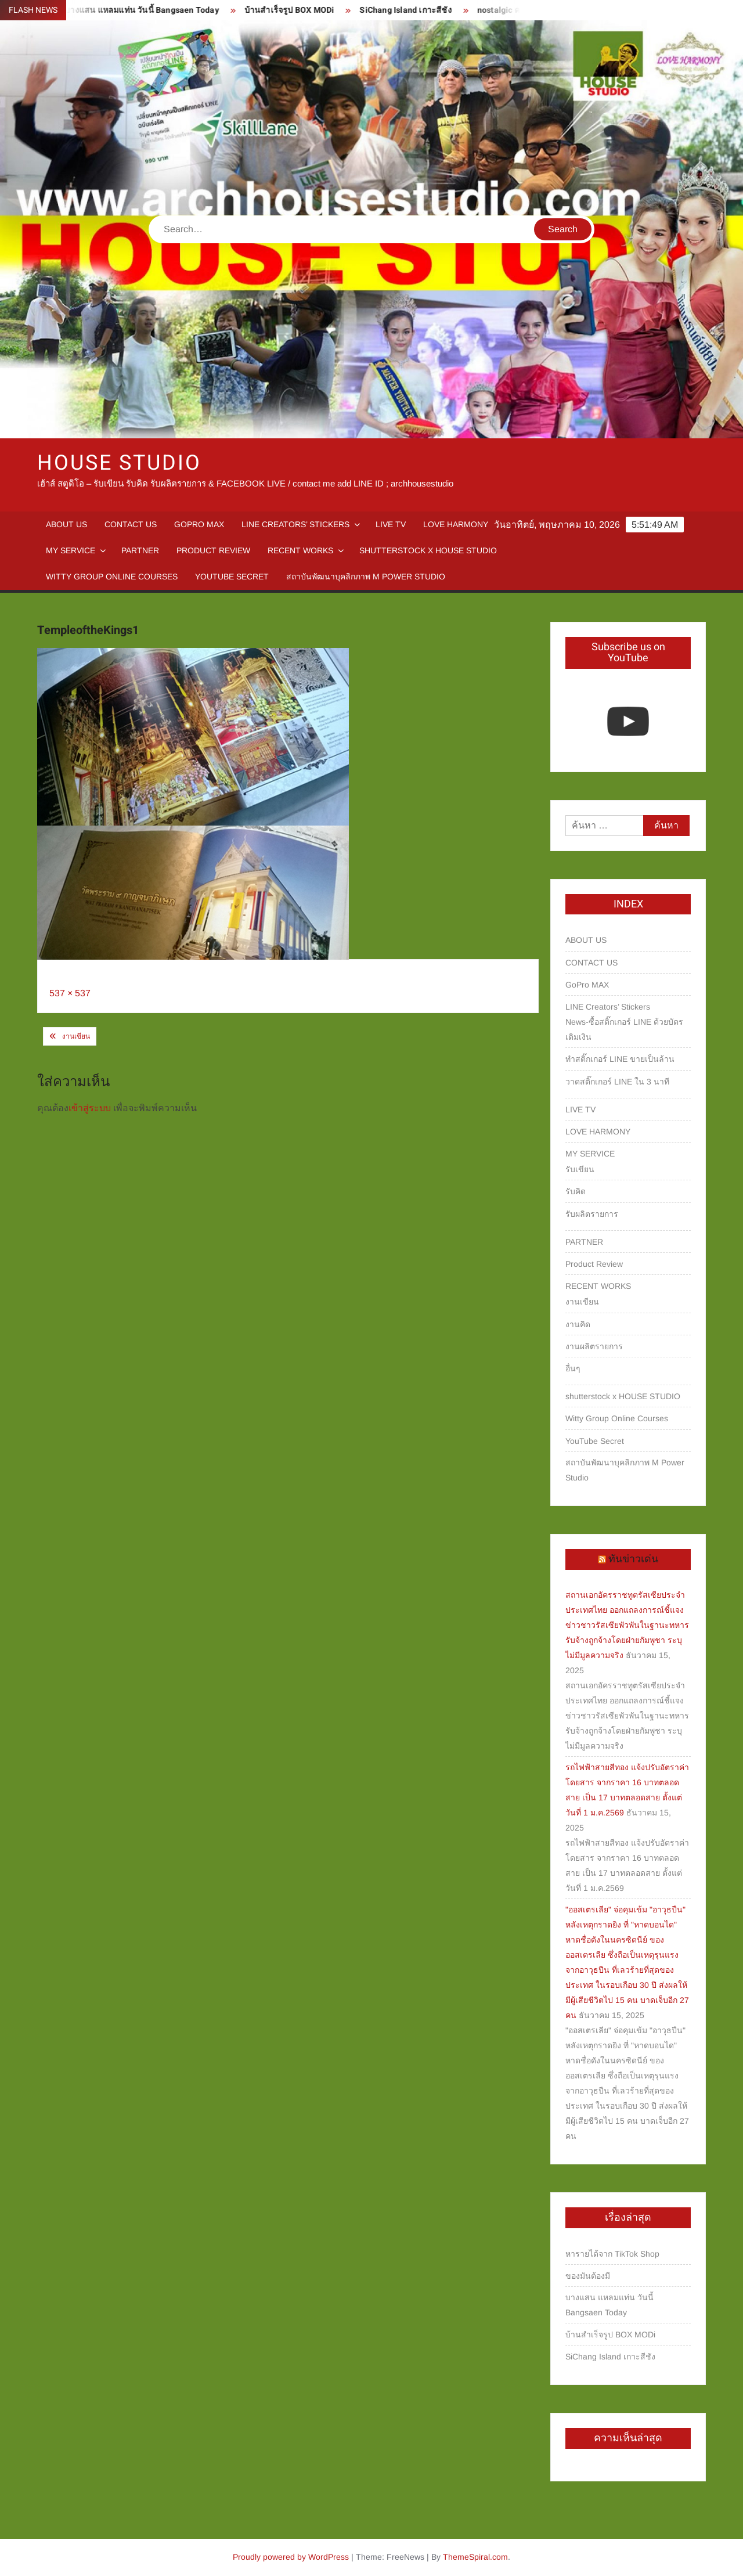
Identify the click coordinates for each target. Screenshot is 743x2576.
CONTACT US (130, 524)
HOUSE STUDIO (119, 463)
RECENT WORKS (300, 550)
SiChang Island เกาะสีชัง (411, 10)
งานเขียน (76, 1036)
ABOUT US (66, 524)
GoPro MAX (199, 524)
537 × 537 (70, 993)
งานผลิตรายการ (594, 1346)
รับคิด (575, 1191)
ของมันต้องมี (587, 2275)
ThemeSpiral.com (475, 2556)
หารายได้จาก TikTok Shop (612, 2253)
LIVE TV (391, 524)
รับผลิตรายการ (591, 1214)
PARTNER (140, 550)
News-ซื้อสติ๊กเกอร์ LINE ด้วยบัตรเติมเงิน (624, 1029)
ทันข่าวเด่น (633, 1559)
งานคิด (577, 1324)
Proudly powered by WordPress (291, 2556)
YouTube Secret (232, 576)
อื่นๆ (572, 1368)
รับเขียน (579, 1169)
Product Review (213, 550)
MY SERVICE (70, 550)
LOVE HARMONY (455, 524)
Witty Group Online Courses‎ (112, 576)
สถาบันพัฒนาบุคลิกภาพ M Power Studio (365, 576)
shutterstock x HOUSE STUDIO (428, 550)
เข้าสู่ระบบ (89, 1108)
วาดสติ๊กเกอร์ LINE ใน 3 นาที (617, 1081)
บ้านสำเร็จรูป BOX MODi (296, 10)
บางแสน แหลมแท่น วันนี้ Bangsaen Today (148, 10)
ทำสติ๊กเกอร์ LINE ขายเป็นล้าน (620, 1059)
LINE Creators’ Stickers (295, 524)
